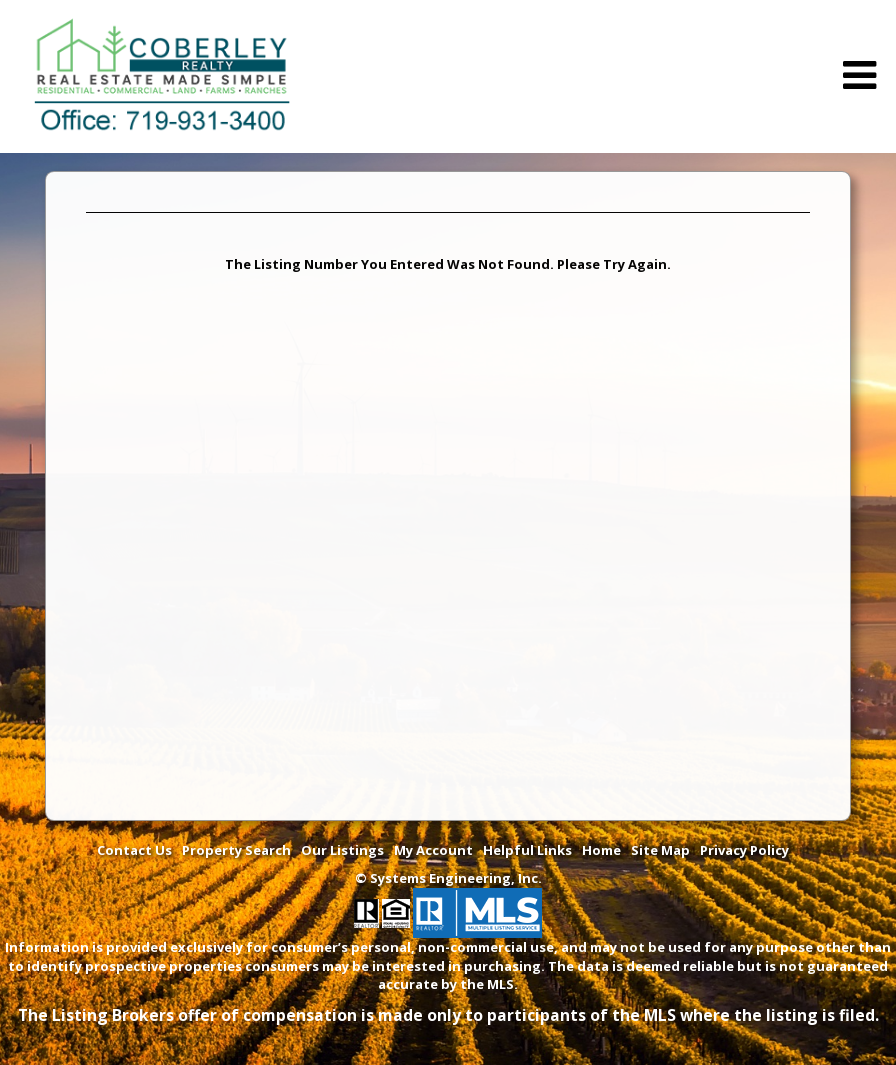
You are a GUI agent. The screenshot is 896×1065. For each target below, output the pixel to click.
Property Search (236, 850)
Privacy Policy (744, 850)
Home (601, 850)
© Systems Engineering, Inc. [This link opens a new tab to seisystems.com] (448, 878)
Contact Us (134, 850)
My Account (433, 850)
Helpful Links (527, 850)
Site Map (660, 850)
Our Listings (342, 850)
